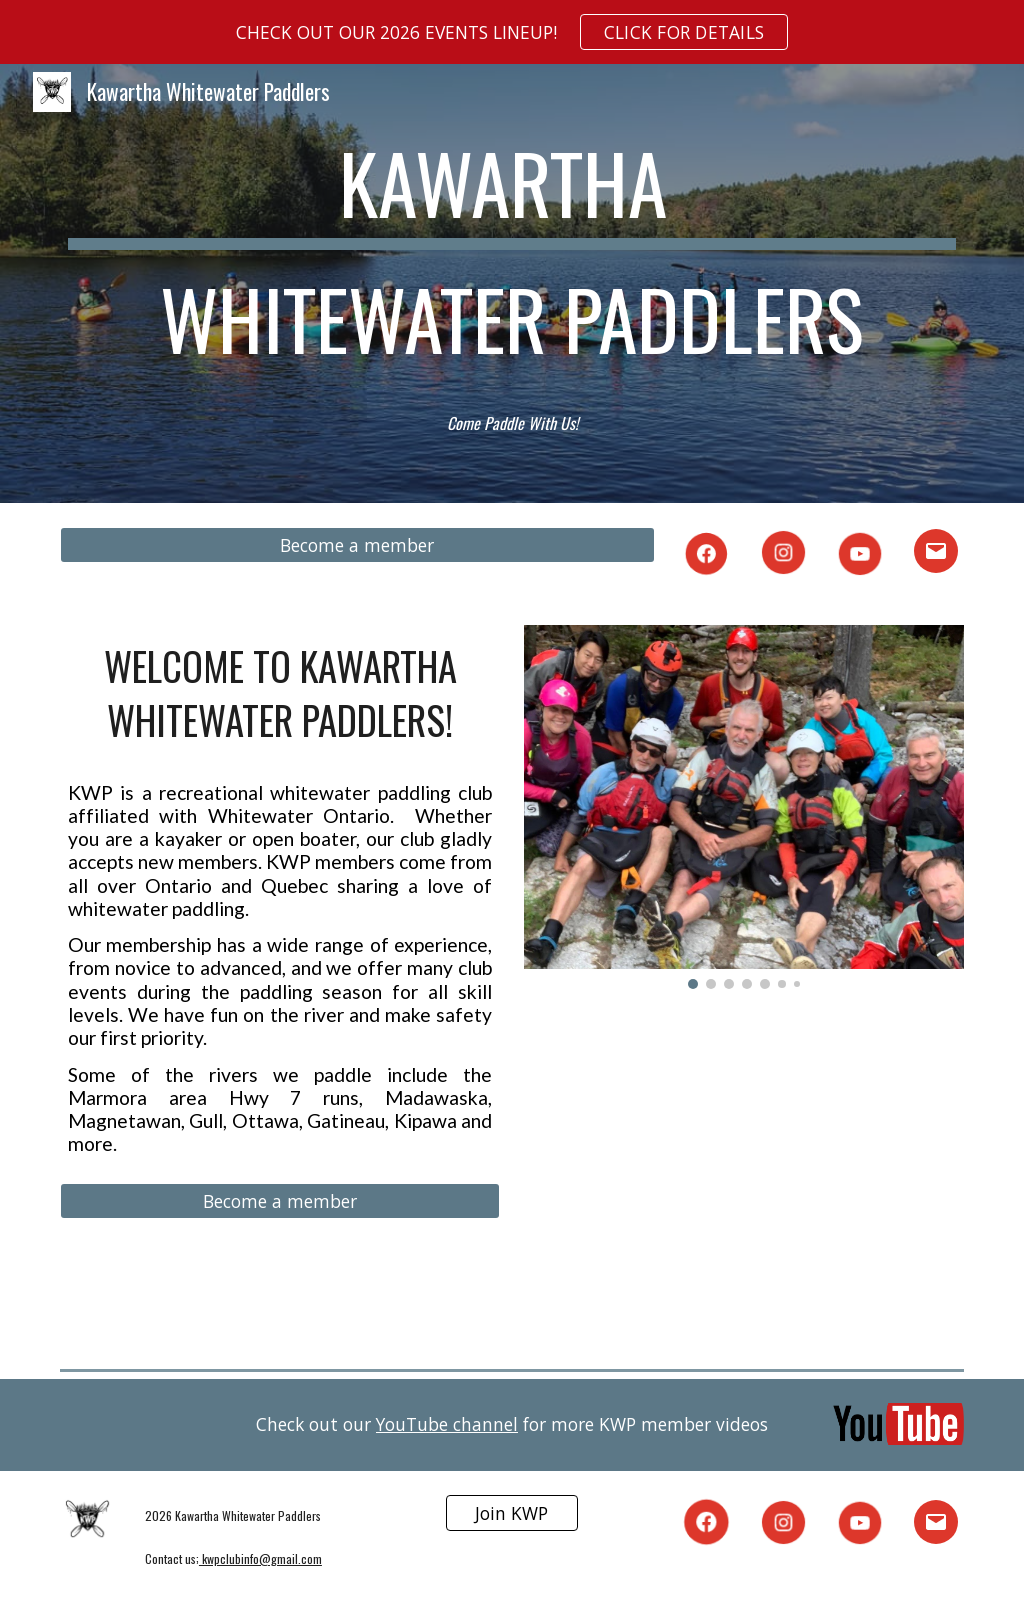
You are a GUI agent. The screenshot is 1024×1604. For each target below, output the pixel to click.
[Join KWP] (511, 1513)
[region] (512, 32)
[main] (512, 260)
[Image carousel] (744, 806)
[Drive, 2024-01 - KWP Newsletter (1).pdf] (744, 1174)
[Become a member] (357, 545)
